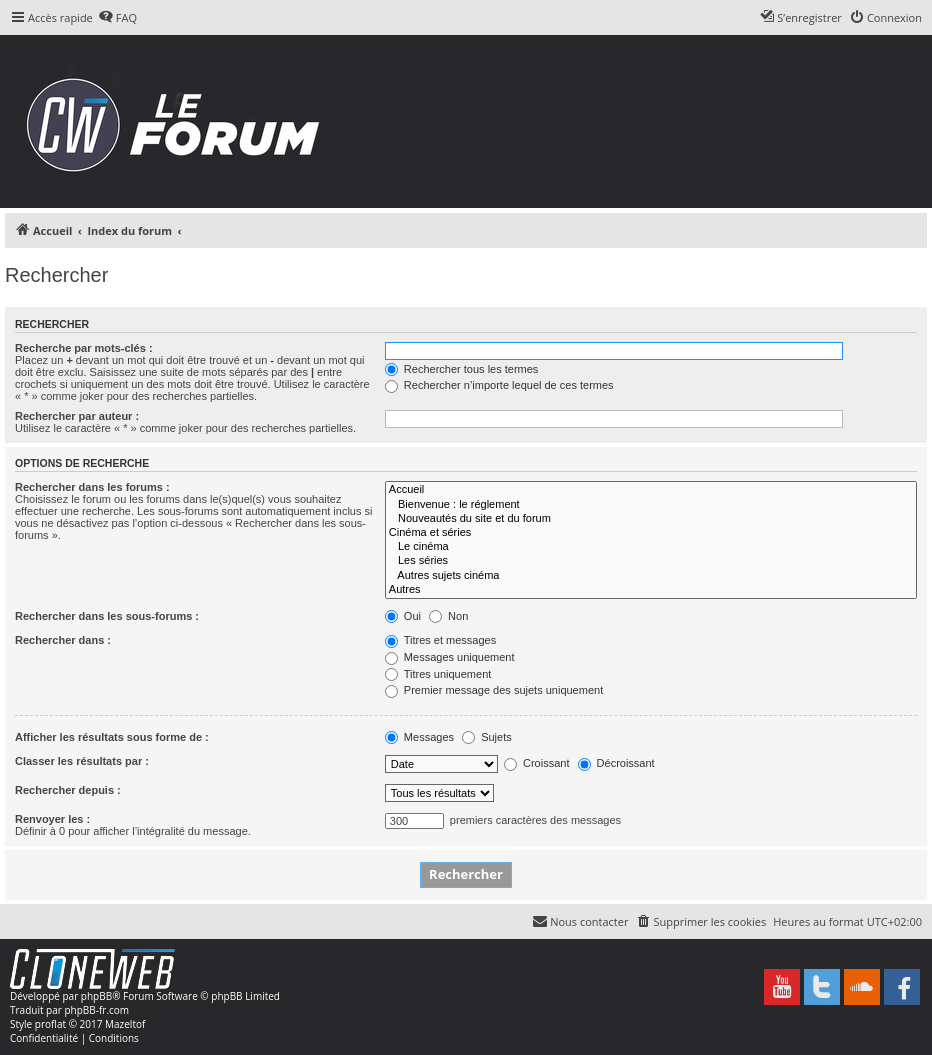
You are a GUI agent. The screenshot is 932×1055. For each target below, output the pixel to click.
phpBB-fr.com (96, 1010)
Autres (651, 590)
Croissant (537, 763)
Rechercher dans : (63, 640)
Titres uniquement (438, 674)
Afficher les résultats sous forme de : (112, 737)
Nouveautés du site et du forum (651, 519)
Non (448, 616)
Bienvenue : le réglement (651, 505)
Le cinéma (651, 547)
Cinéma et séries (651, 533)
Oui (403, 616)
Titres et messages (440, 640)
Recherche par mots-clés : (84, 348)
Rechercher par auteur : (77, 416)
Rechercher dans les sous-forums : (107, 616)
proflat (50, 1024)
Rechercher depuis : (68, 790)
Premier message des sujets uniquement (494, 690)
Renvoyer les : (52, 819)
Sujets (487, 737)
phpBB (96, 996)
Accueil (651, 490)
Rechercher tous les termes (462, 369)
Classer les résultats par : (82, 761)
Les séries (651, 561)
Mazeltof (125, 1024)
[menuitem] (117, 18)
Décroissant (616, 763)
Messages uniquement (450, 657)
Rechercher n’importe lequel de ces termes (499, 385)
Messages (419, 737)
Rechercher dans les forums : (92, 487)
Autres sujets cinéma (651, 576)
